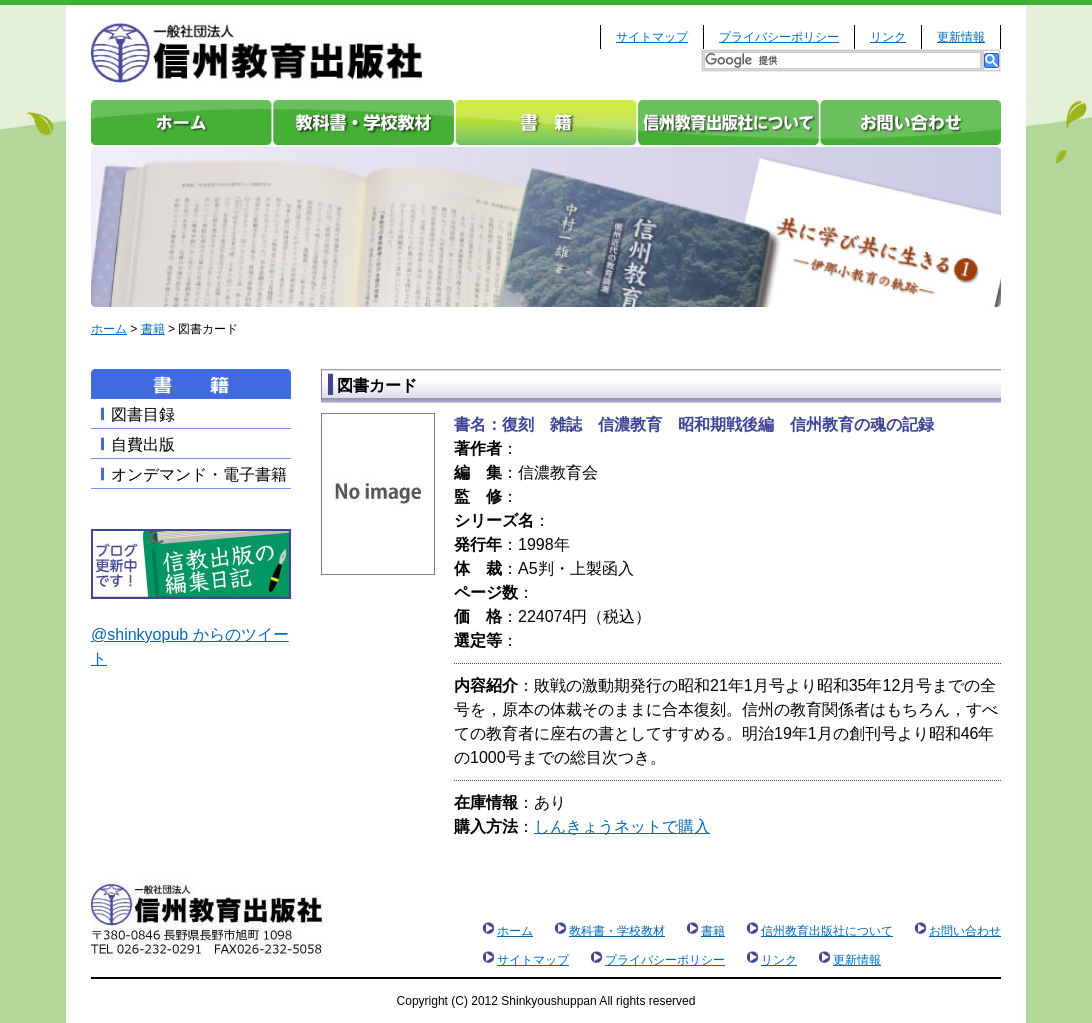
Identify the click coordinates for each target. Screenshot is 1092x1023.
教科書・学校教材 (364, 122)
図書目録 (143, 414)
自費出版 (143, 444)
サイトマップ (652, 37)
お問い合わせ (910, 122)
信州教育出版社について (728, 122)
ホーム (182, 122)
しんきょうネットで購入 (622, 826)
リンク (888, 37)
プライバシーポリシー (779, 37)
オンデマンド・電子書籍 (199, 474)
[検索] (842, 60)
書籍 (546, 122)
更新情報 (961, 37)
